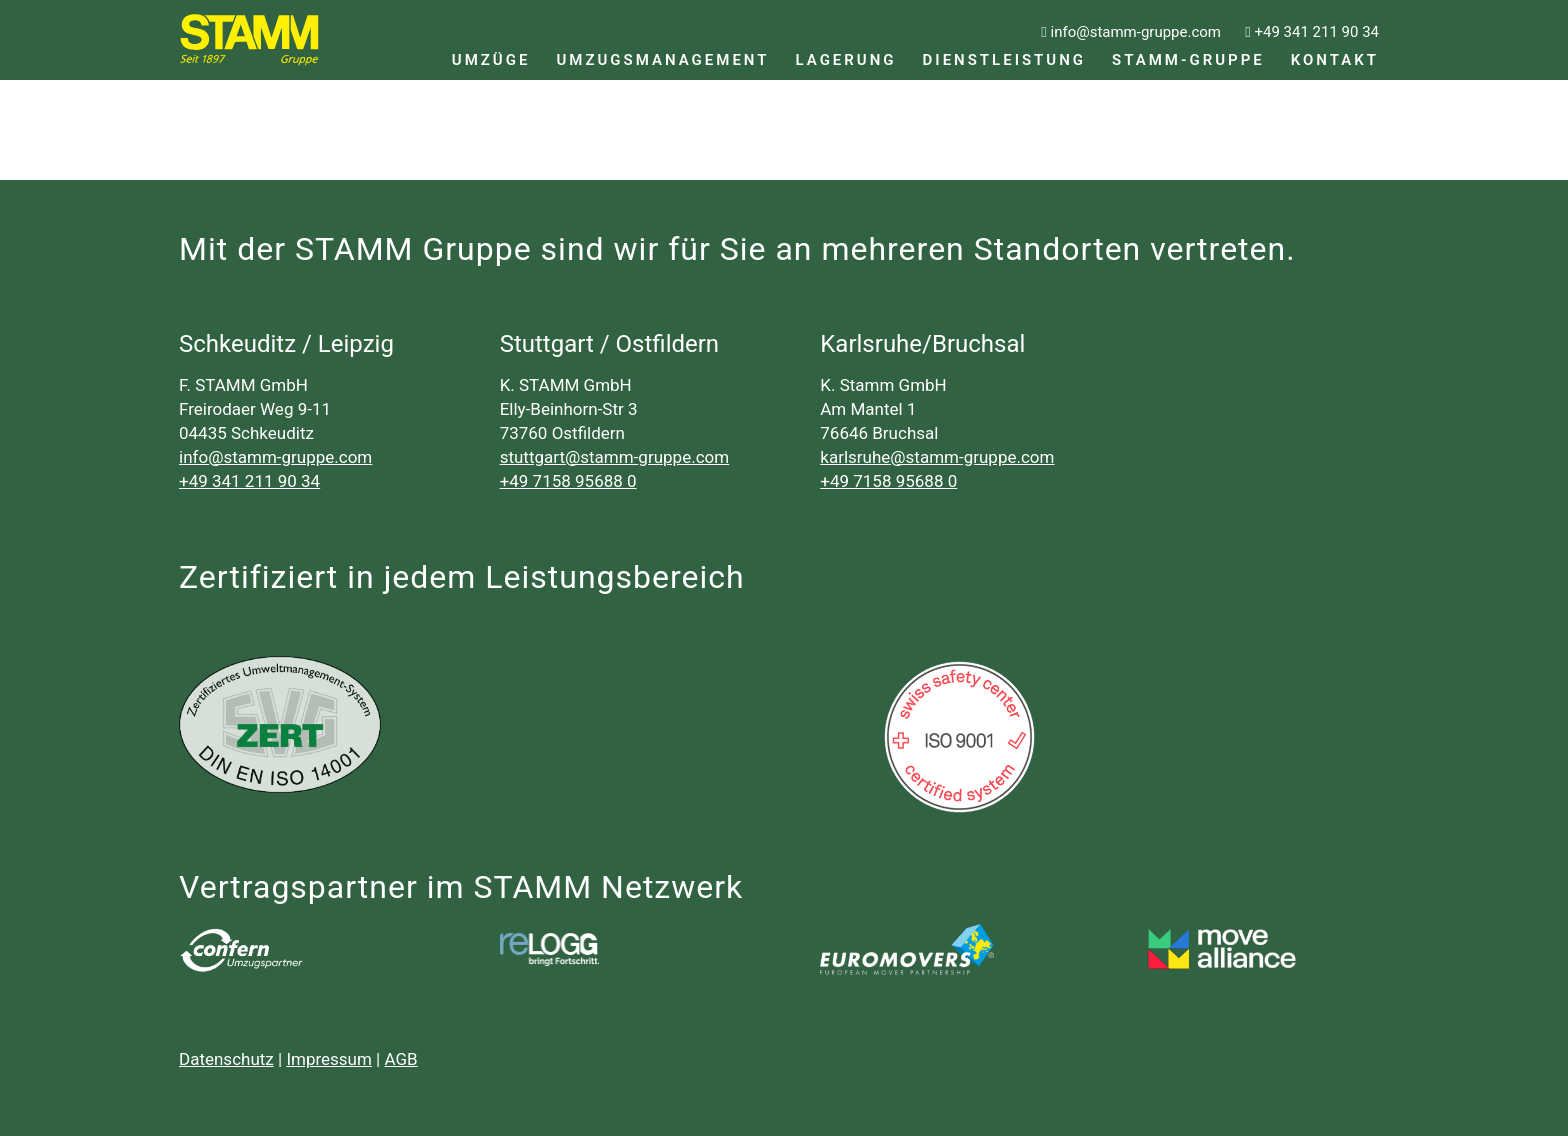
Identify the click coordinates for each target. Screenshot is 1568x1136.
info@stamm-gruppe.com (275, 457)
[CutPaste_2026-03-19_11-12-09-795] (1228, 950)
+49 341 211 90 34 (249, 481)
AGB (401, 1059)
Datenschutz (226, 1059)
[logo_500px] (907, 949)
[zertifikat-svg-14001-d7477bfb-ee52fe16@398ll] (280, 724)
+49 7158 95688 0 (568, 481)
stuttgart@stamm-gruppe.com (615, 457)
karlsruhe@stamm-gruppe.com (937, 457)
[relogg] (549, 949)
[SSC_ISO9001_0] (960, 737)
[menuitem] (491, 40)
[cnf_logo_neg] (241, 950)
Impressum (329, 1059)
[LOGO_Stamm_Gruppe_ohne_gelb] (249, 40)
